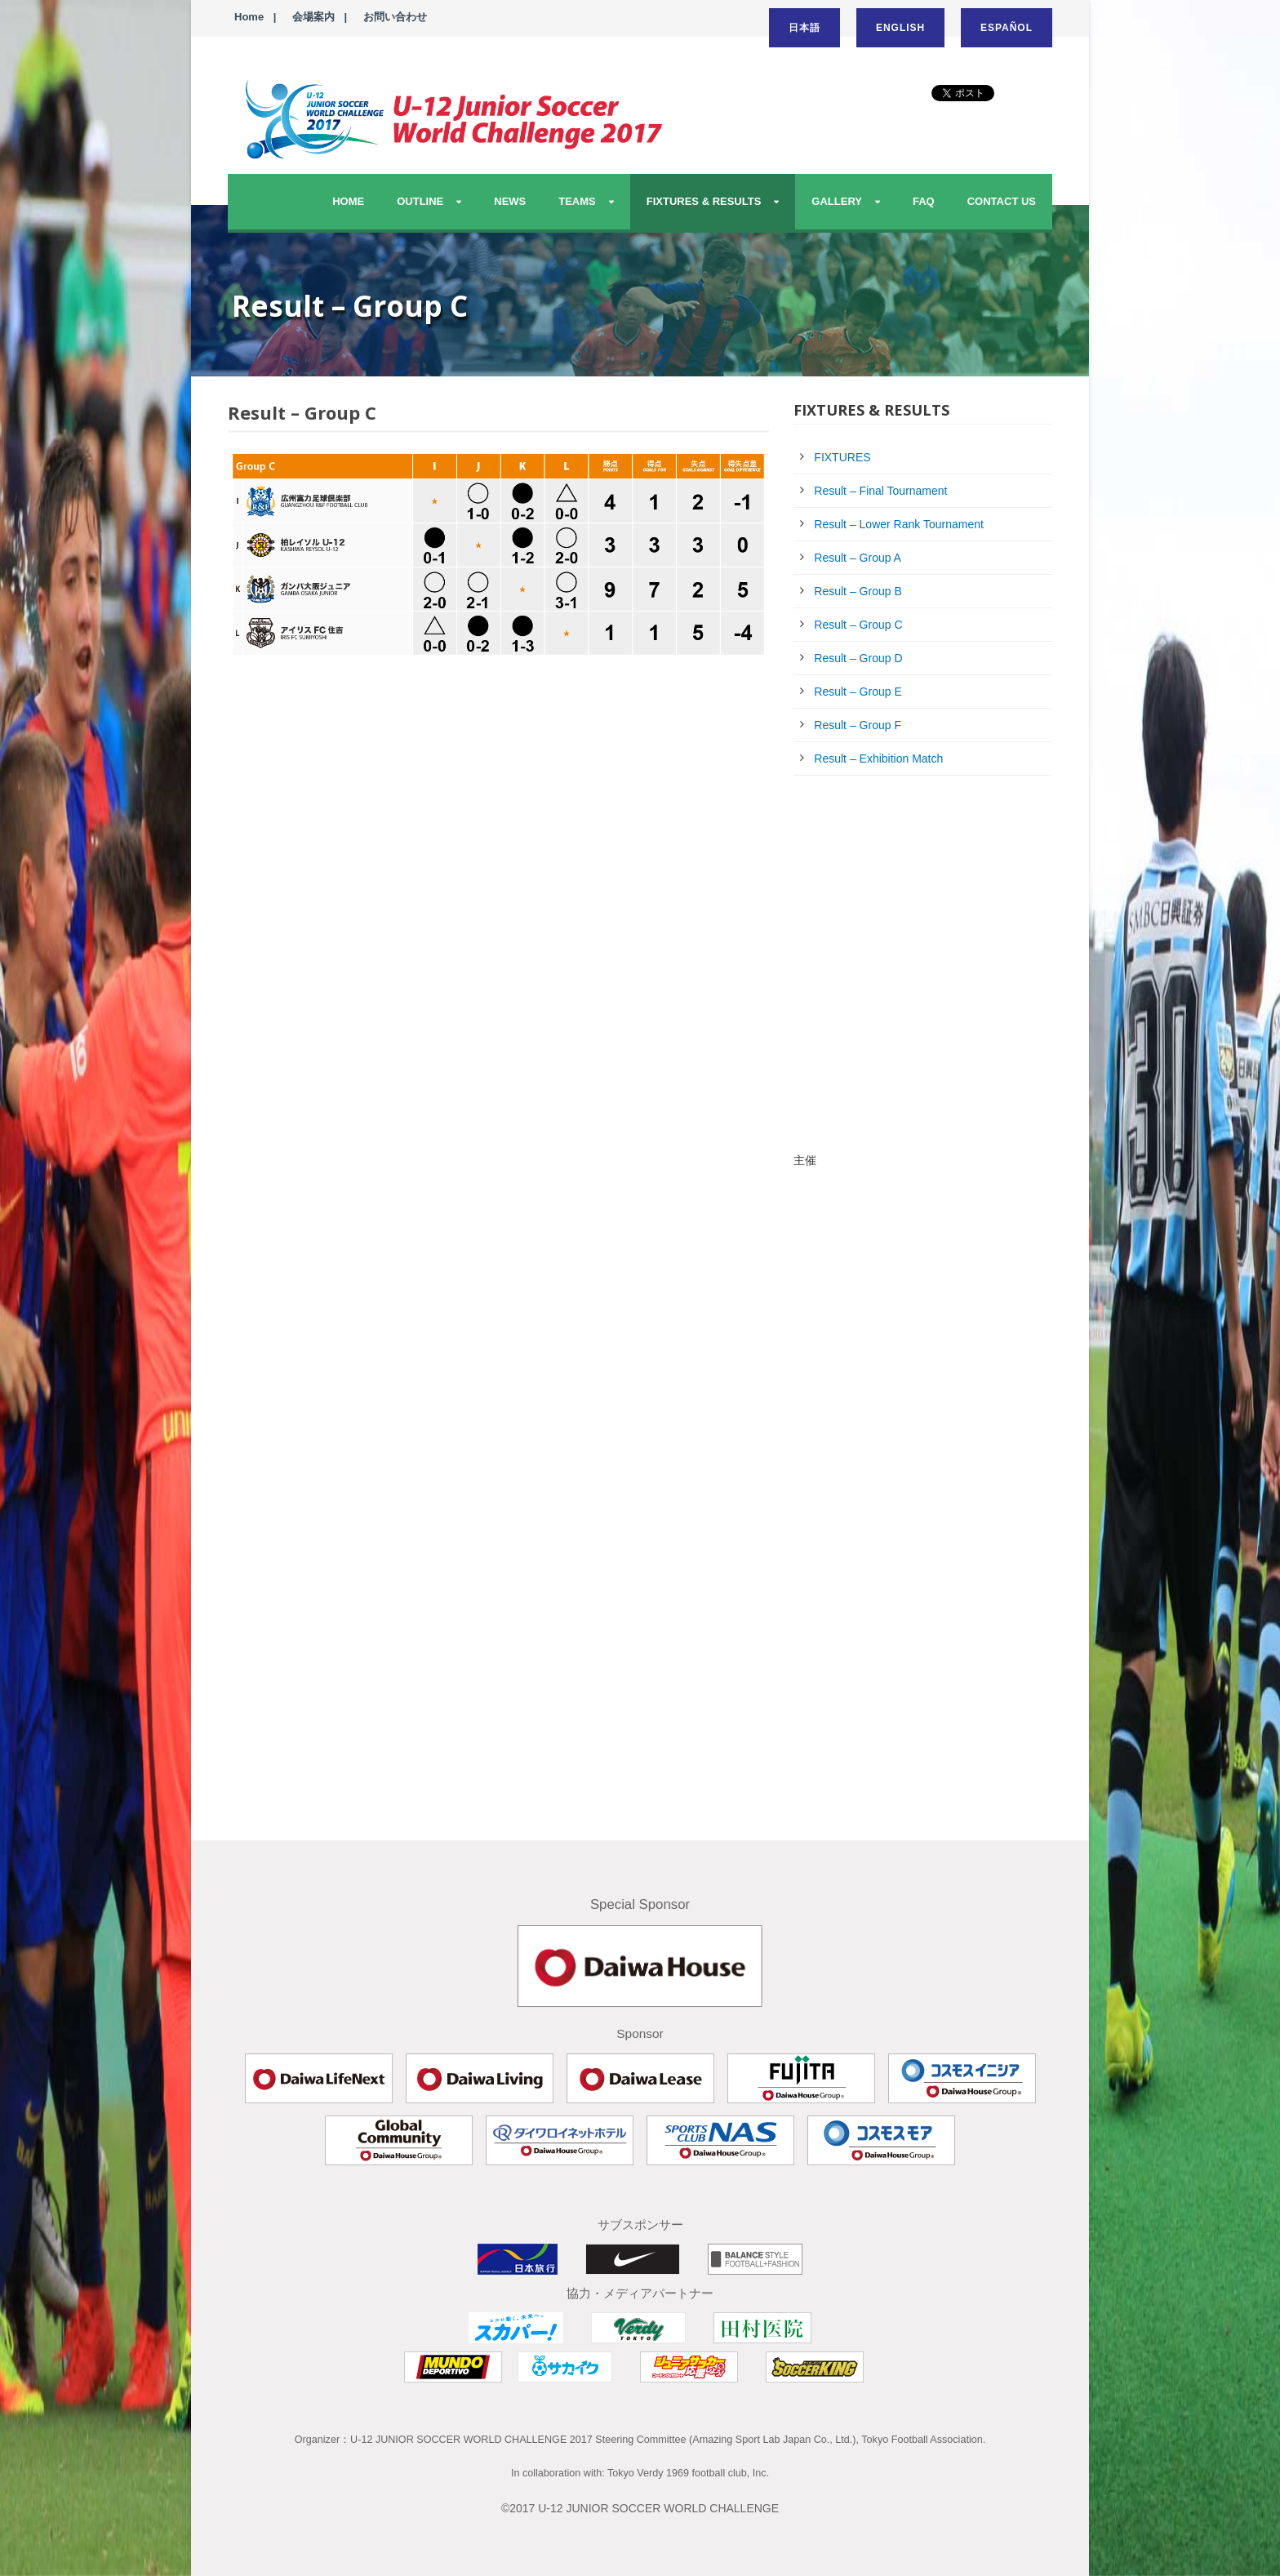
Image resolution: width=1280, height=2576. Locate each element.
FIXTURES (842, 457)
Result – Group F (857, 725)
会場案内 (313, 17)
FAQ (924, 201)
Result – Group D (858, 658)
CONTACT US (1001, 201)
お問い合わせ (395, 17)
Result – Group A (857, 557)
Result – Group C (858, 624)
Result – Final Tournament (880, 490)
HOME (348, 201)
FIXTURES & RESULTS (704, 201)
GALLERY (836, 201)
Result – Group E (857, 691)
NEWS (510, 201)
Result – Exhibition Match (878, 758)
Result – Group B (857, 591)
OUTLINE (420, 201)
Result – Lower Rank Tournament (899, 524)
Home (249, 17)
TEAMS (577, 201)
